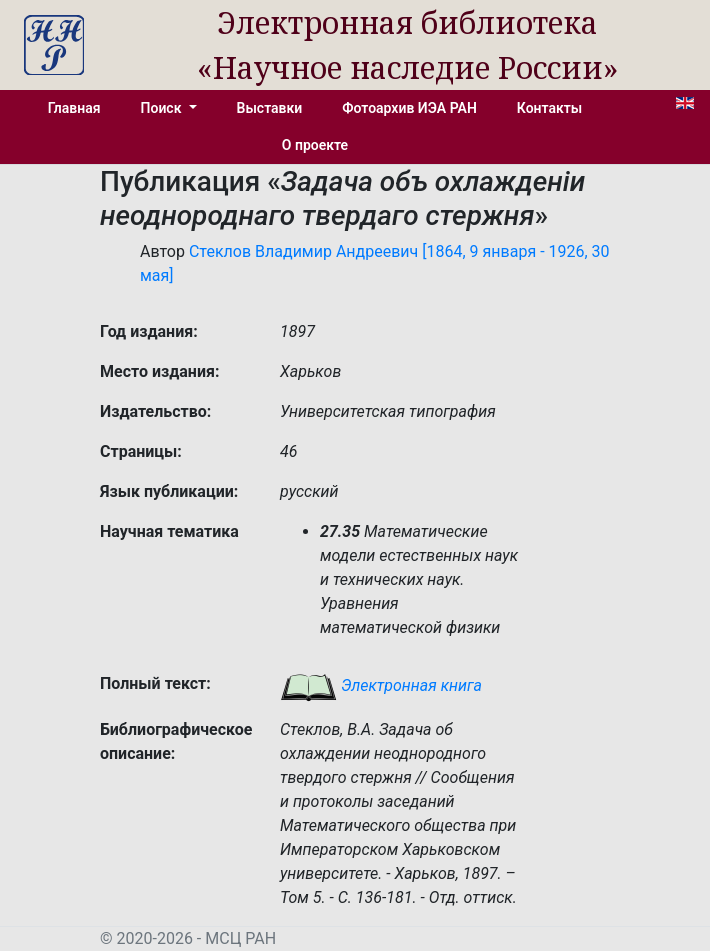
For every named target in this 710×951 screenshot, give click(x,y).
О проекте (315, 145)
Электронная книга (381, 685)
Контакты (549, 108)
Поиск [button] (163, 108)
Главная (74, 108)
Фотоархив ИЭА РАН (409, 108)
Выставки (270, 108)
